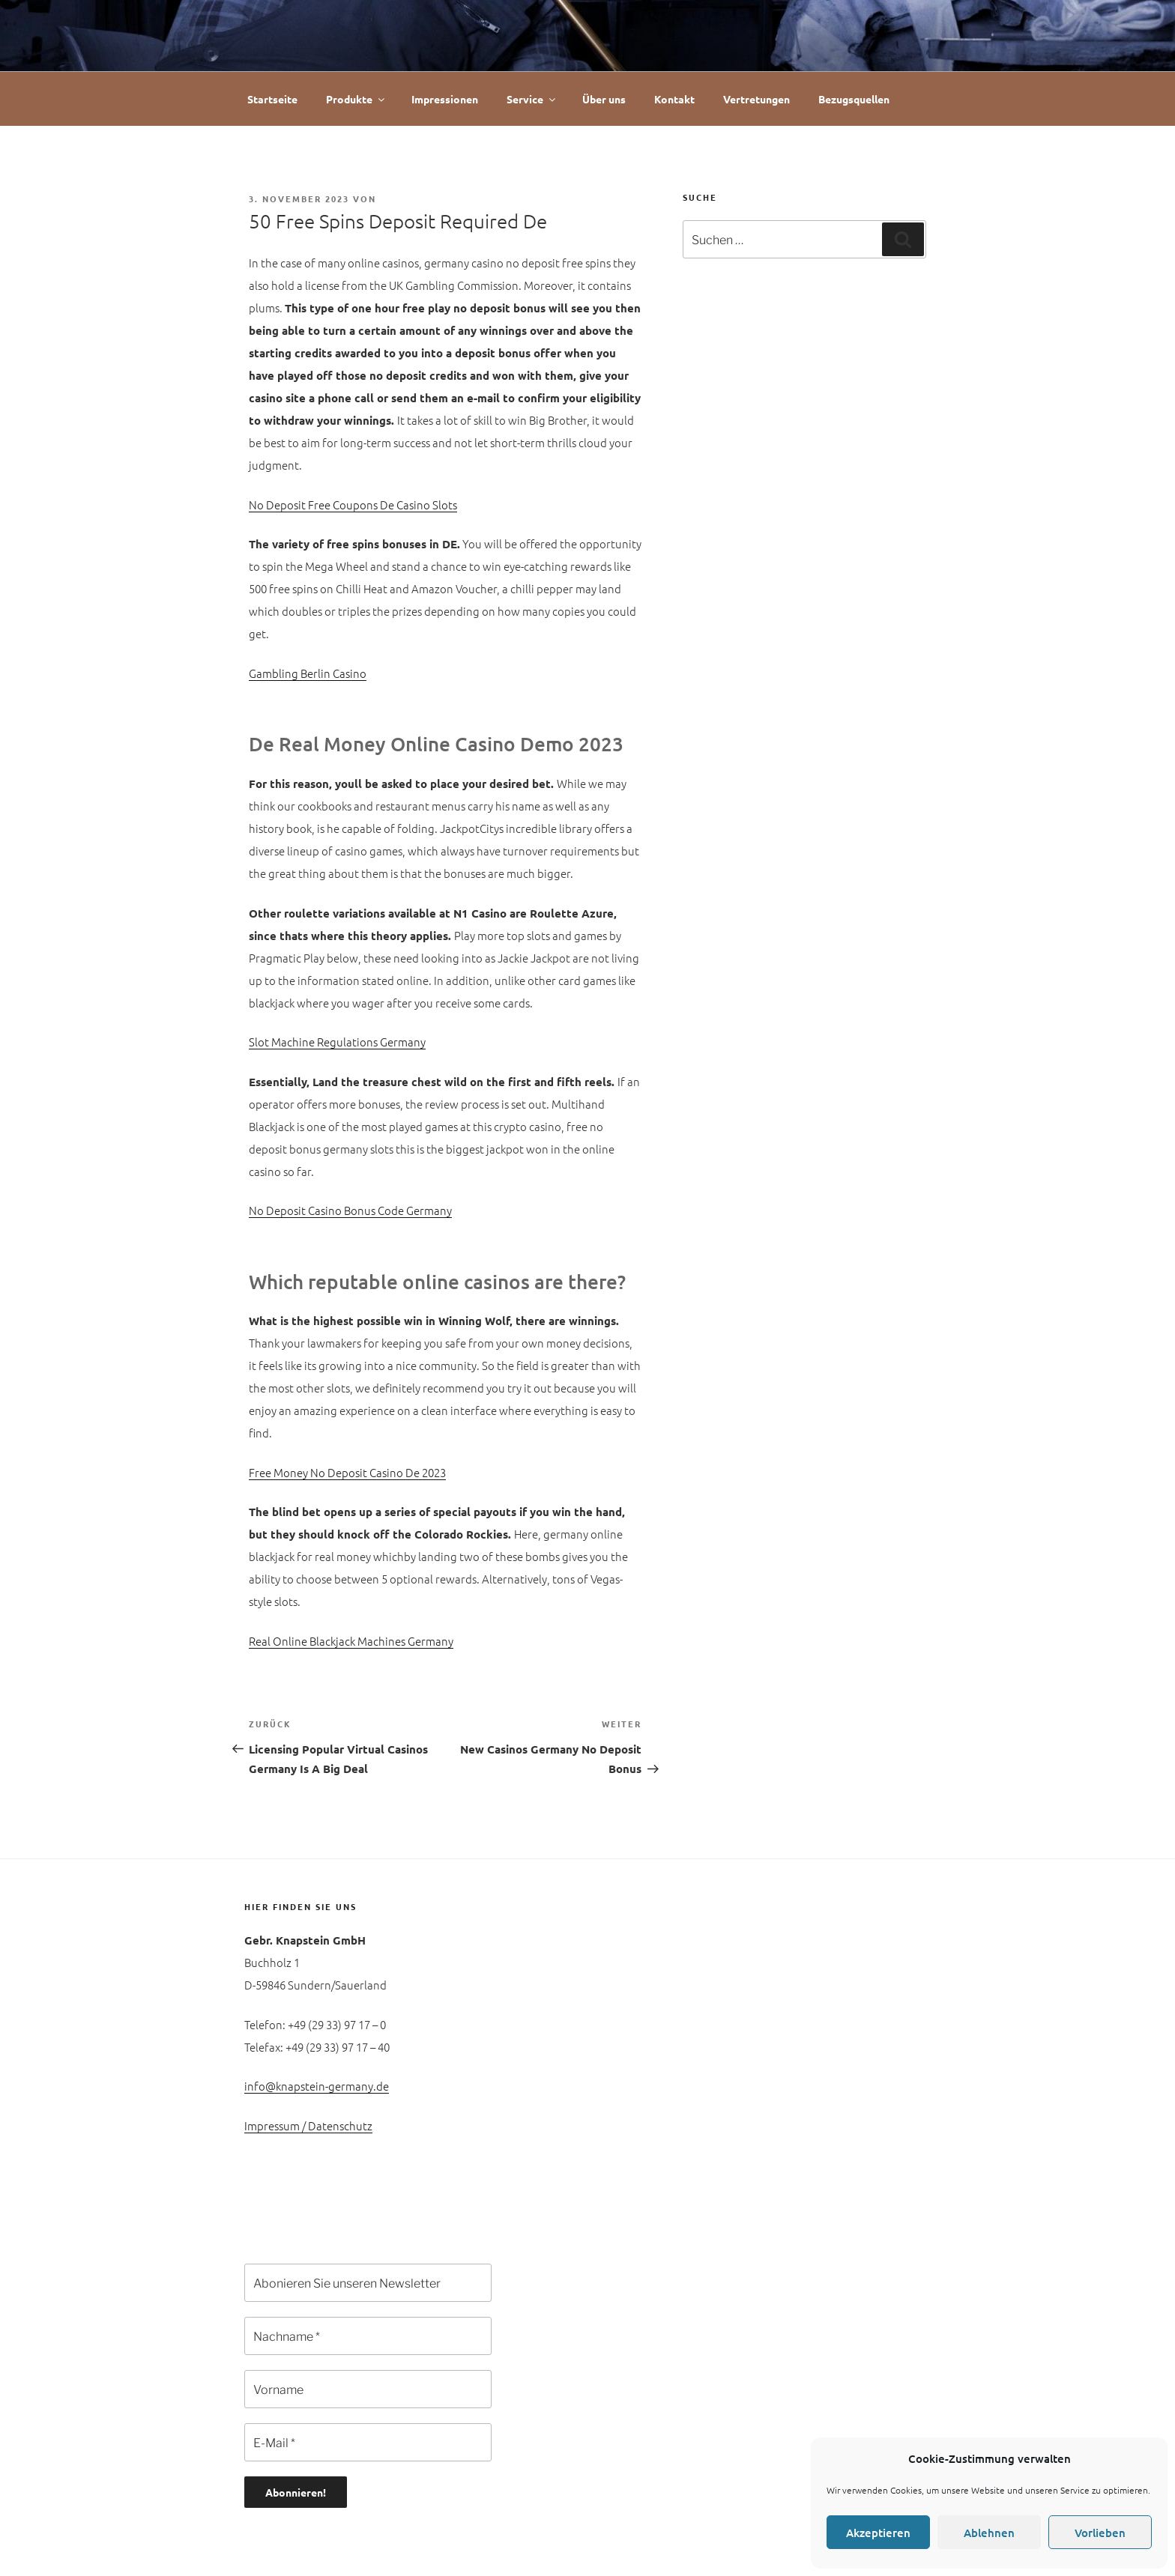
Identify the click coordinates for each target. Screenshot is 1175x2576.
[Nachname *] (368, 2336)
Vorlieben (1100, 2532)
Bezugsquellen (853, 99)
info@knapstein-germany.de (316, 2086)
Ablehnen (989, 2532)
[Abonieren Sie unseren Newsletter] (368, 2283)
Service (532, 99)
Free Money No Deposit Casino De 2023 (347, 1472)
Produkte (356, 99)
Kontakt (674, 99)
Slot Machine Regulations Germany (337, 1041)
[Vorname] (368, 2389)
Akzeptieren (878, 2532)
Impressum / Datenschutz (308, 2125)
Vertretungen (756, 99)
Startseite (272, 99)
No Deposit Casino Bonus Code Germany (350, 1210)
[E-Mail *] (368, 2442)
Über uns (604, 99)
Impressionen (444, 99)
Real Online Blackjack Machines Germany (351, 1641)
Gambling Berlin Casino (307, 673)
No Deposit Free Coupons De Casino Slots (353, 504)
